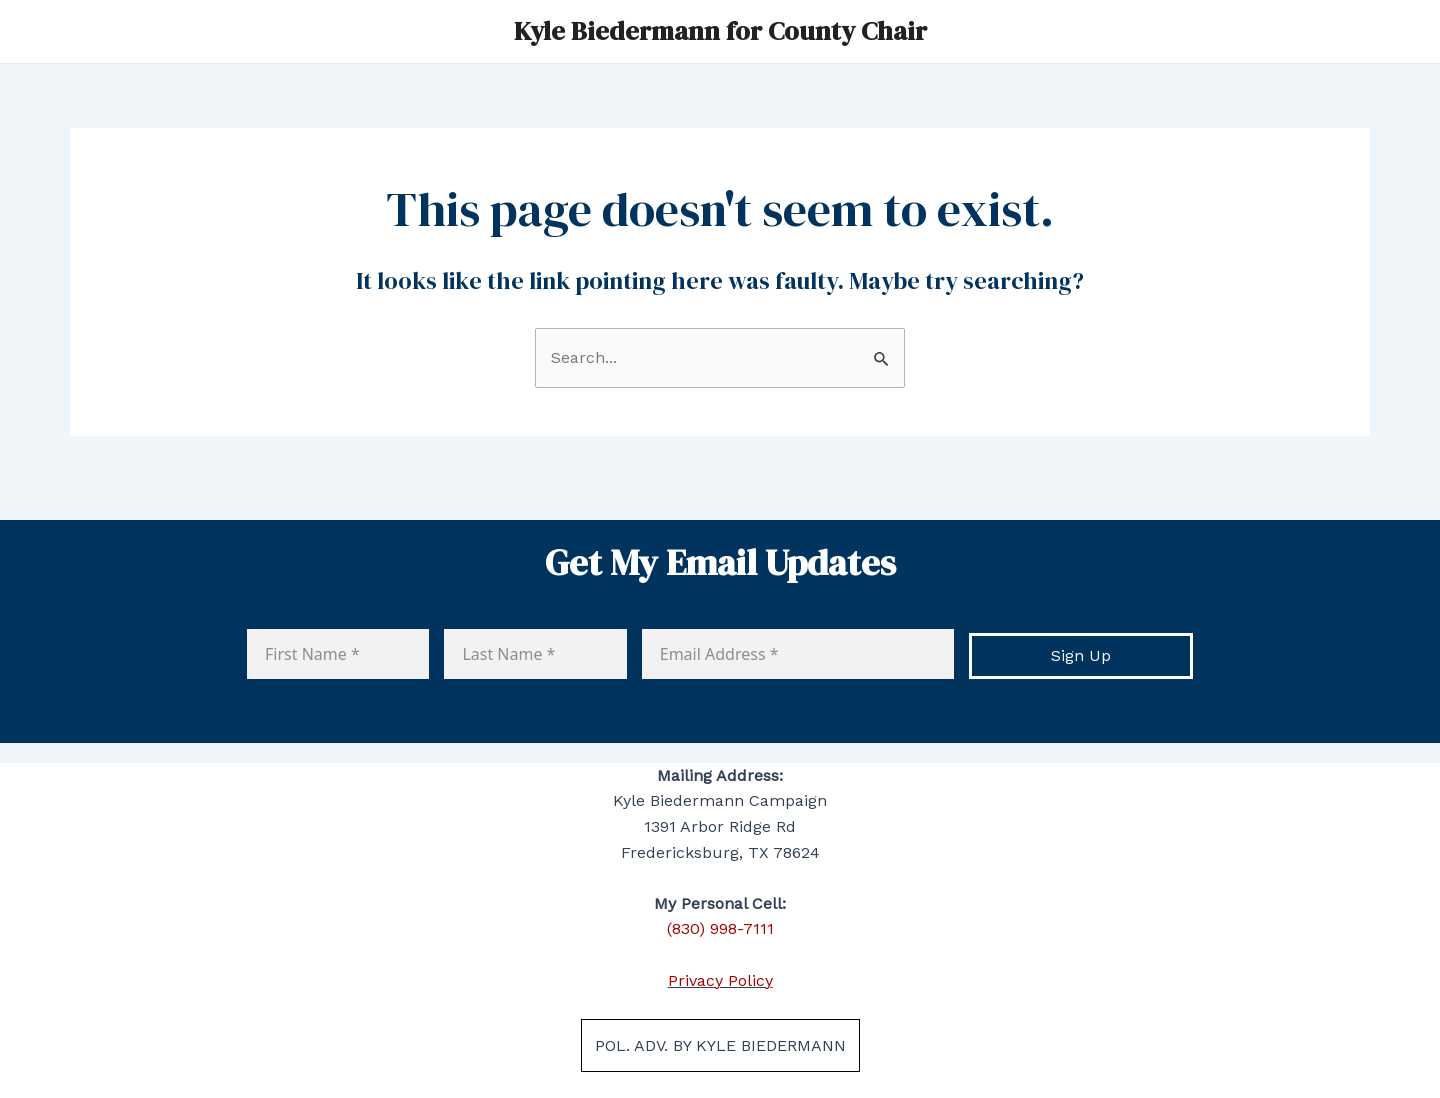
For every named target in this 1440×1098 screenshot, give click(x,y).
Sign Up (1081, 655)
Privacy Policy (720, 980)
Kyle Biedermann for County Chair (720, 31)
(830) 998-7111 (720, 928)
